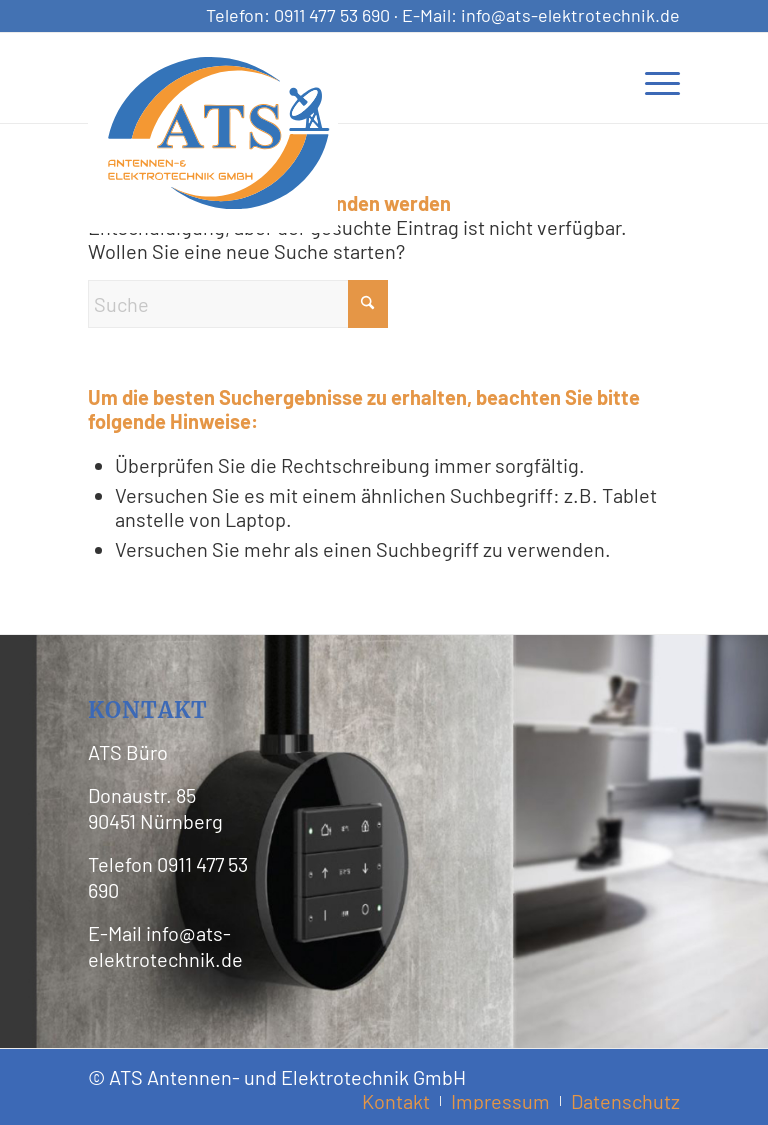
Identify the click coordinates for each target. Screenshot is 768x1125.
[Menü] (652, 78)
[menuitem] (652, 78)
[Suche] (238, 304)
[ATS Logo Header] (218, 133)
